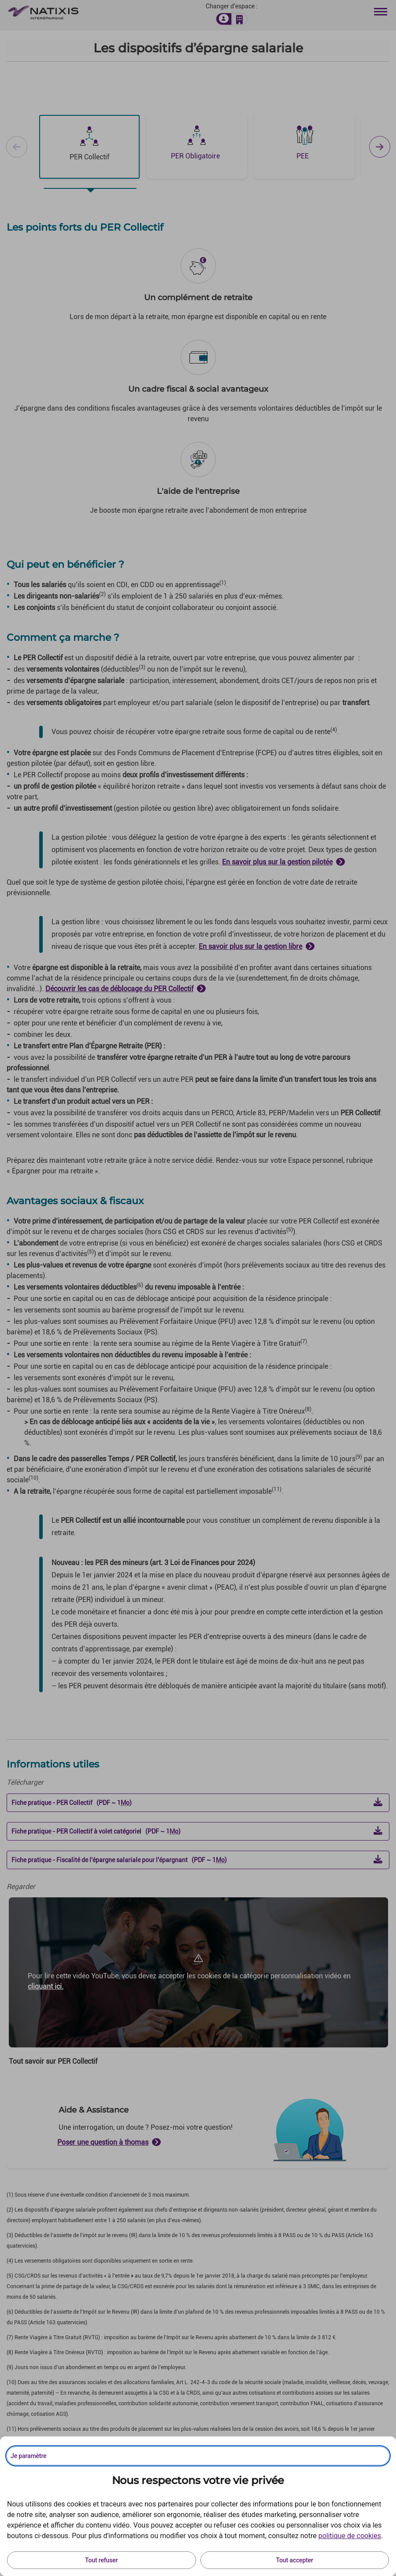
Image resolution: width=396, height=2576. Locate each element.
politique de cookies (349, 2536)
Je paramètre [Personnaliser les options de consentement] (28, 2455)
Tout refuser (101, 2560)
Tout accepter (294, 2560)
